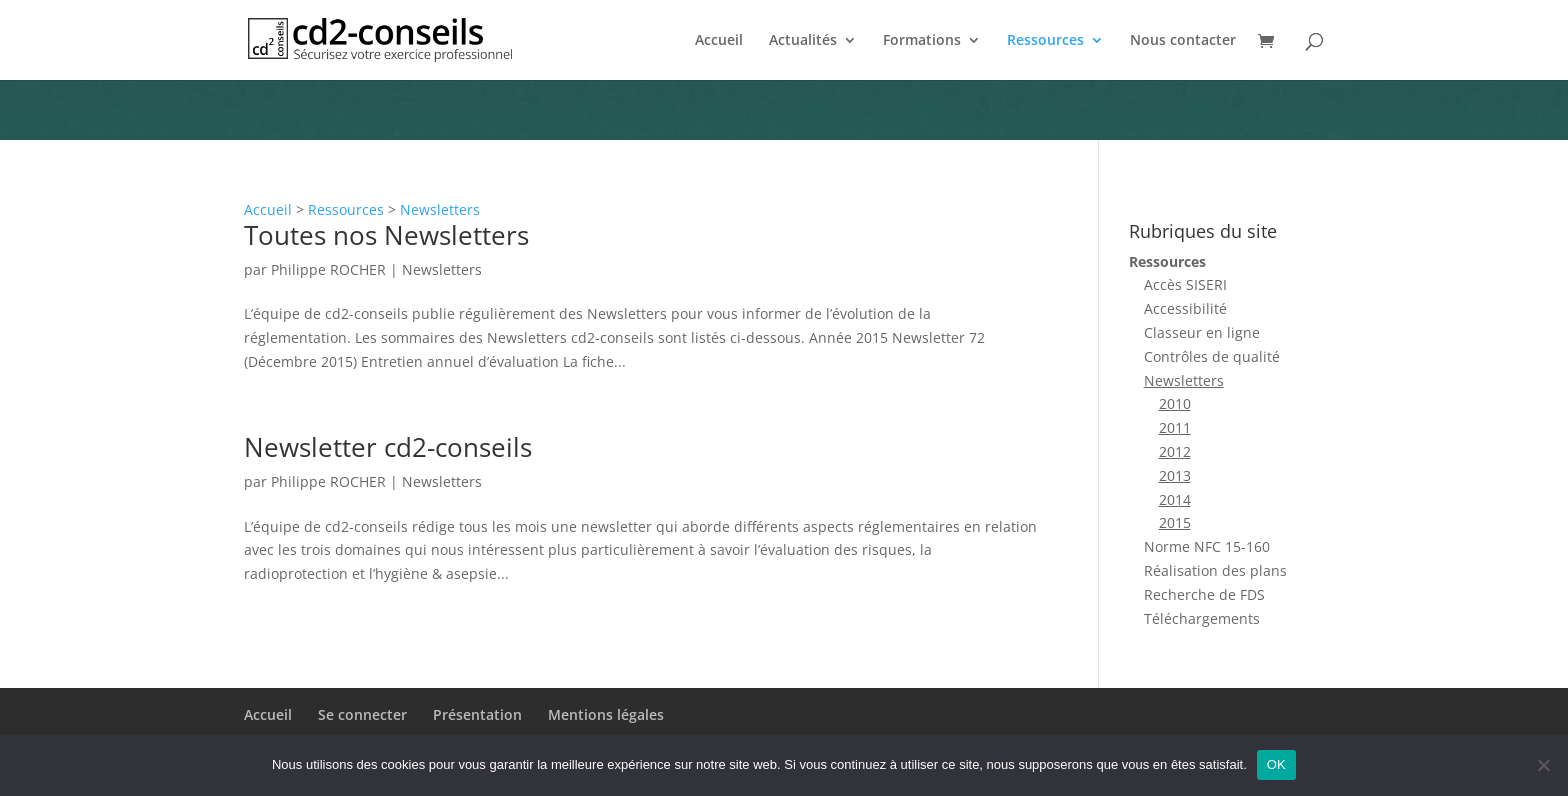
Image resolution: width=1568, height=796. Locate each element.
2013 (1175, 475)
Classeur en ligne (1202, 332)
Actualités (803, 41)
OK (1276, 764)
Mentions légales (606, 714)
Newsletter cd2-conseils (388, 447)
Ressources (1045, 41)
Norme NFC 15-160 (1207, 546)
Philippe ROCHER (328, 269)
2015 (1175, 522)
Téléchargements (1202, 618)
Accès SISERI (1185, 284)
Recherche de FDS (1204, 594)
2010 (1175, 403)
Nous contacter (1183, 41)
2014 (1175, 499)
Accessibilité (1185, 308)
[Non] (1543, 765)
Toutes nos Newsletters (386, 235)
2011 (1175, 427)
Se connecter (362, 714)
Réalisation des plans (1215, 570)
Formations (922, 41)
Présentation (477, 714)
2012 (1175, 451)
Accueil (719, 41)
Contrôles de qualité (1212, 356)
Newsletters (440, 209)
